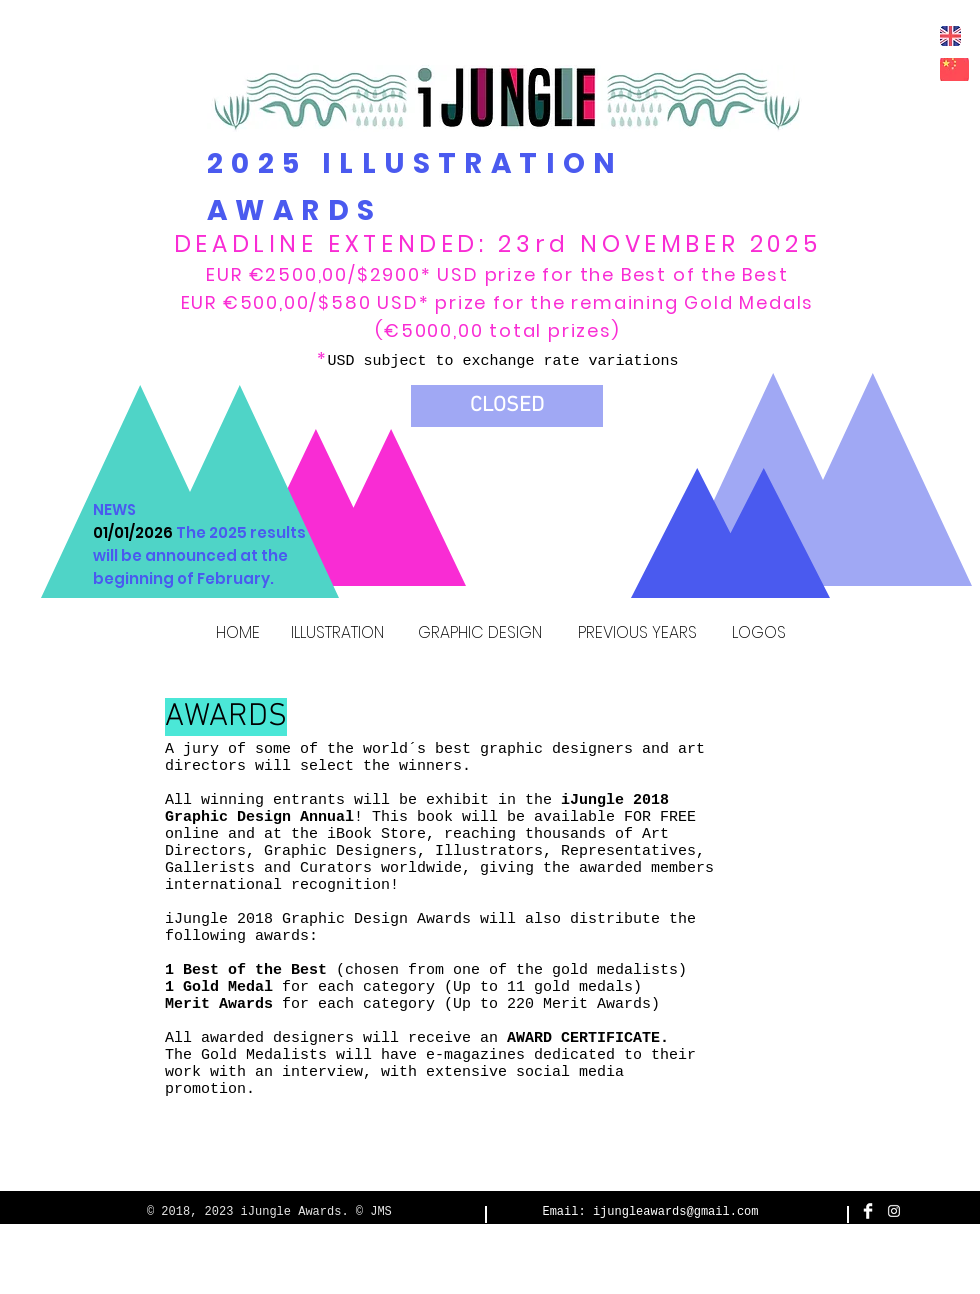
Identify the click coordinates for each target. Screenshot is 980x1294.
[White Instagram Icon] (894, 1211)
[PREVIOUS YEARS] (637, 634)
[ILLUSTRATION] (337, 634)
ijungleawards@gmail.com (676, 1212)
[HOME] (237, 634)
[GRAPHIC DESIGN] (480, 634)
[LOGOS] (758, 634)
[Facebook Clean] (868, 1211)
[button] (507, 406)
